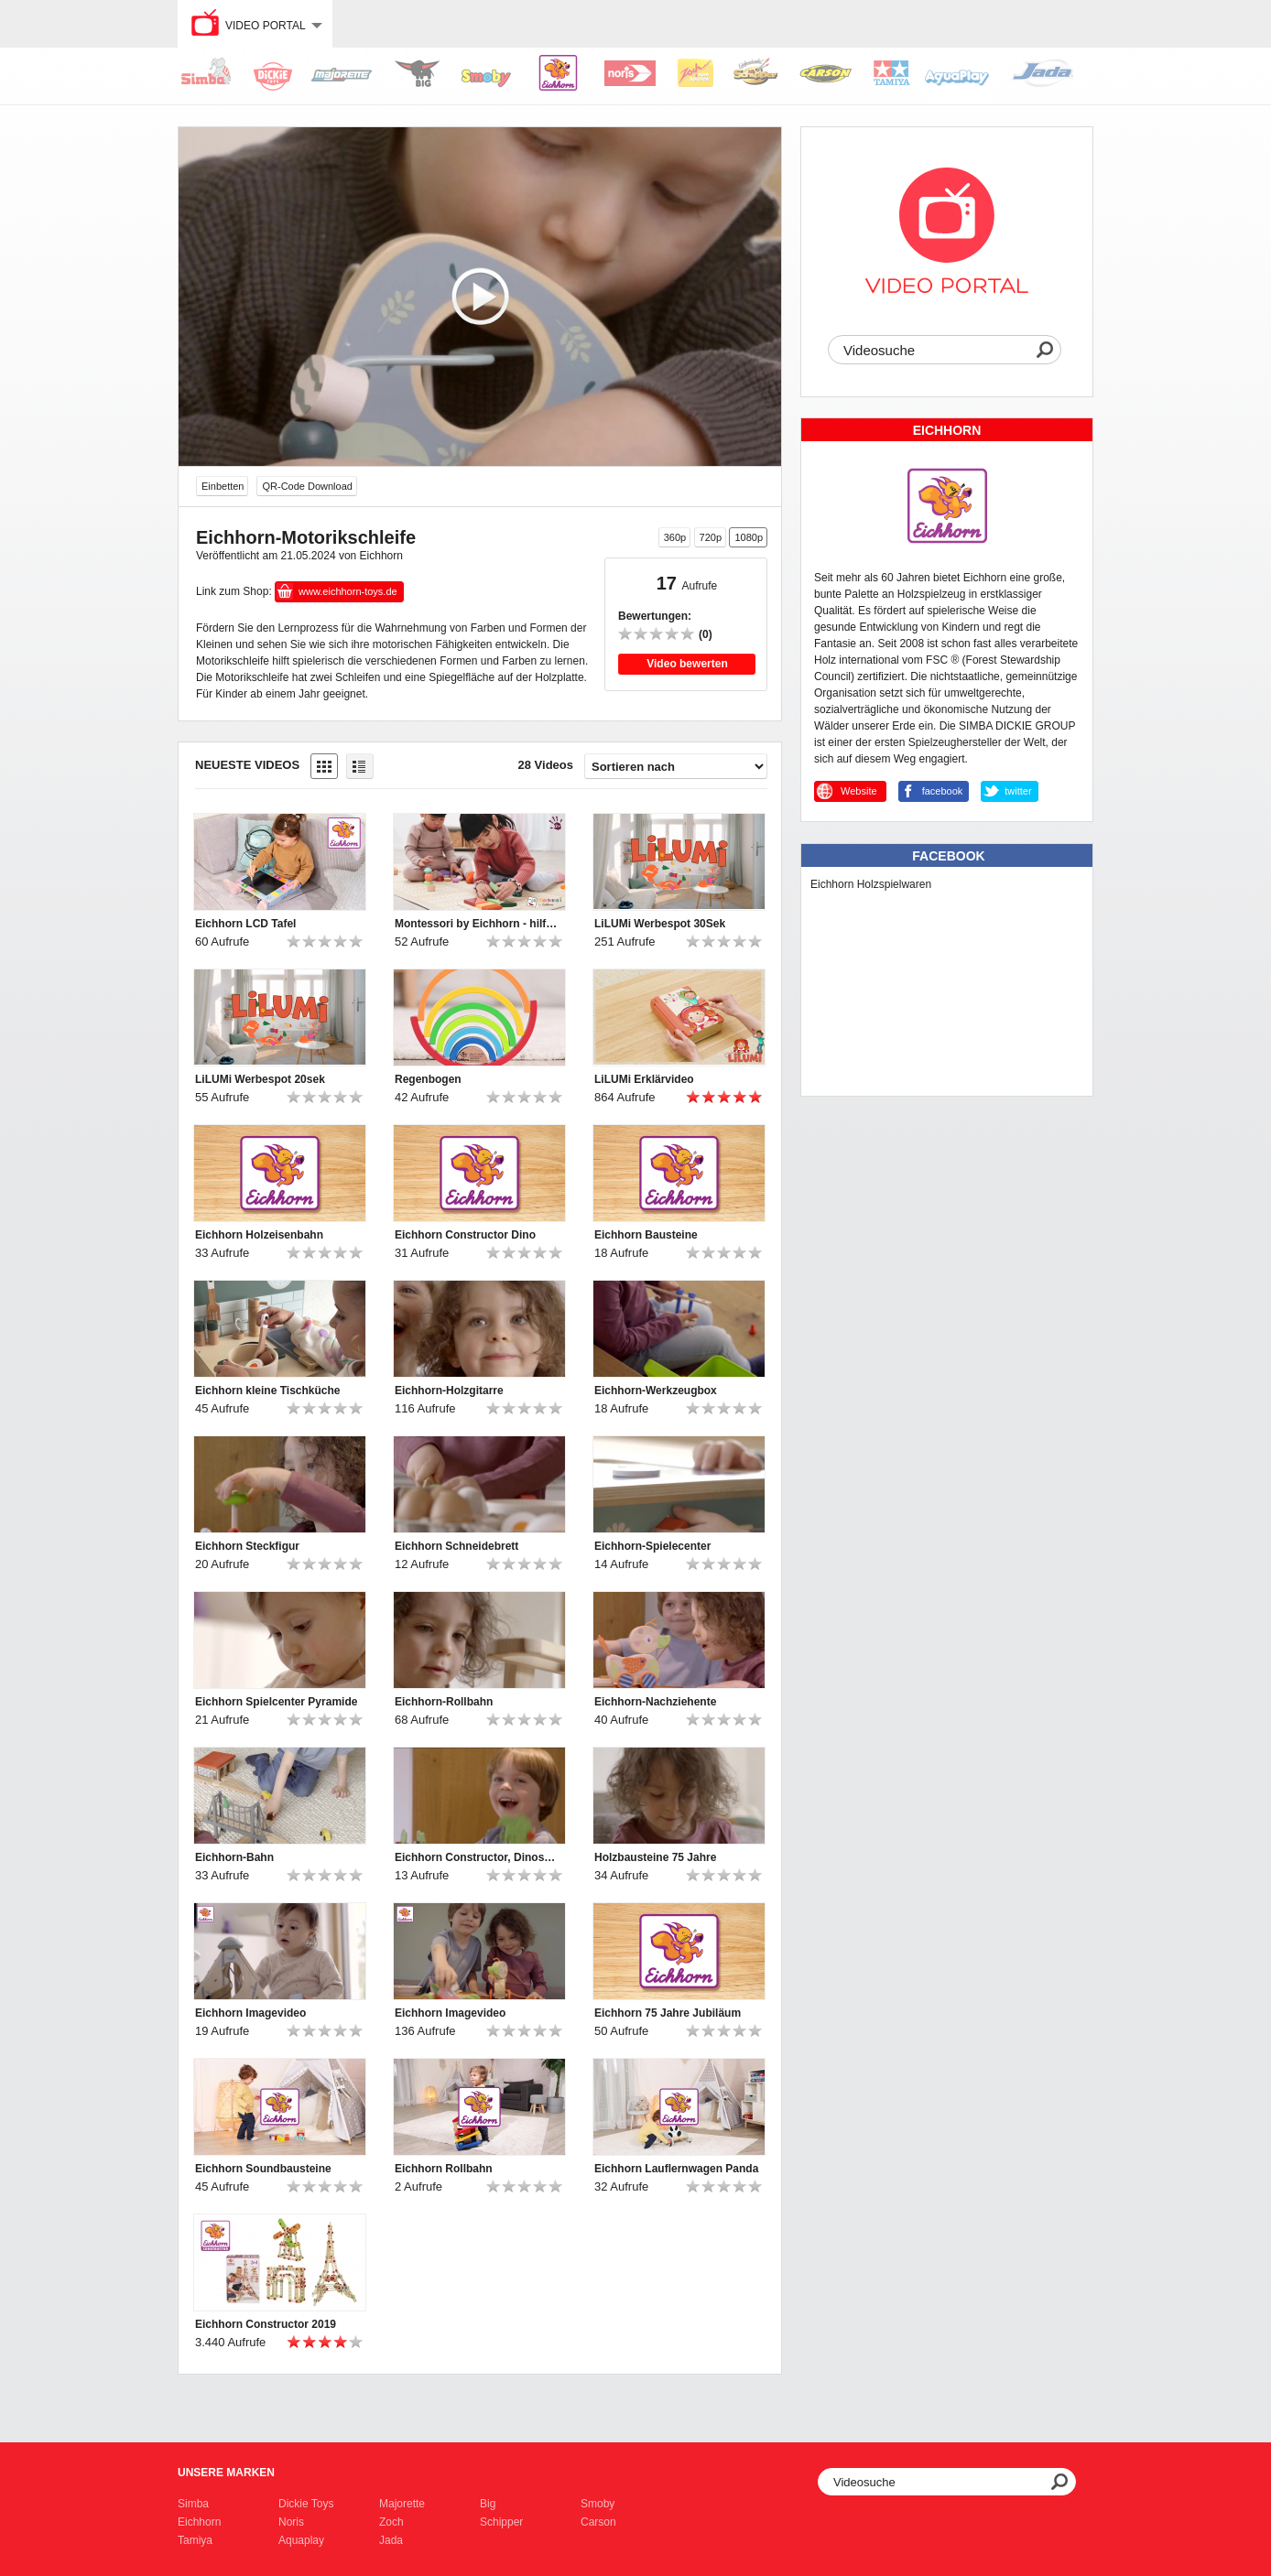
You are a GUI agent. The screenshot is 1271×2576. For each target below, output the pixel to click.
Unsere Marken (226, 2472)
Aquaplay (301, 2540)
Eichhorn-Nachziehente (655, 1701)
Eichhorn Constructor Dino (465, 1234)
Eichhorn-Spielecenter (652, 1546)
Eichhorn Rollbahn (444, 2168)
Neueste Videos (247, 765)
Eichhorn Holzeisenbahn (259, 1234)
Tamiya (195, 2540)
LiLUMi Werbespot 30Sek (659, 923)
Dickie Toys (305, 2503)
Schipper (501, 2522)
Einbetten (222, 486)
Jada (391, 2540)
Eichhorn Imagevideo (250, 2013)
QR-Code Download (307, 486)
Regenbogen (428, 1079)
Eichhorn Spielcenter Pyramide (276, 1701)
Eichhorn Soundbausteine (263, 2168)
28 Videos (545, 765)
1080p (748, 537)
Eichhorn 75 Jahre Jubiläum (667, 2013)
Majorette (402, 2503)
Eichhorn (199, 2522)
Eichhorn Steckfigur (247, 1546)
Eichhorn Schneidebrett (456, 1546)
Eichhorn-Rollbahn (444, 1701)
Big (487, 2503)
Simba (193, 2503)
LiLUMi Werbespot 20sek (260, 1079)
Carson (598, 2522)
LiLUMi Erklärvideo (644, 1079)
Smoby (597, 2503)
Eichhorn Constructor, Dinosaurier (477, 1857)
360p (675, 537)
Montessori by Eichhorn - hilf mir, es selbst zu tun (477, 923)
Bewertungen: (654, 616)
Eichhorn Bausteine (646, 1234)
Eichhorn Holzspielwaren (870, 884)
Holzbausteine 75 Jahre (655, 1857)
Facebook (948, 856)
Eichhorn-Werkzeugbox (655, 1390)
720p (711, 537)
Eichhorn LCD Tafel (245, 923)
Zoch (391, 2522)
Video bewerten (686, 663)
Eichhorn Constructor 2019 (265, 2324)
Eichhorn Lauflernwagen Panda (676, 2168)
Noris (291, 2522)
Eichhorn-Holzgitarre (449, 1390)
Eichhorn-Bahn (234, 1857)
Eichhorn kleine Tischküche (268, 1390)
